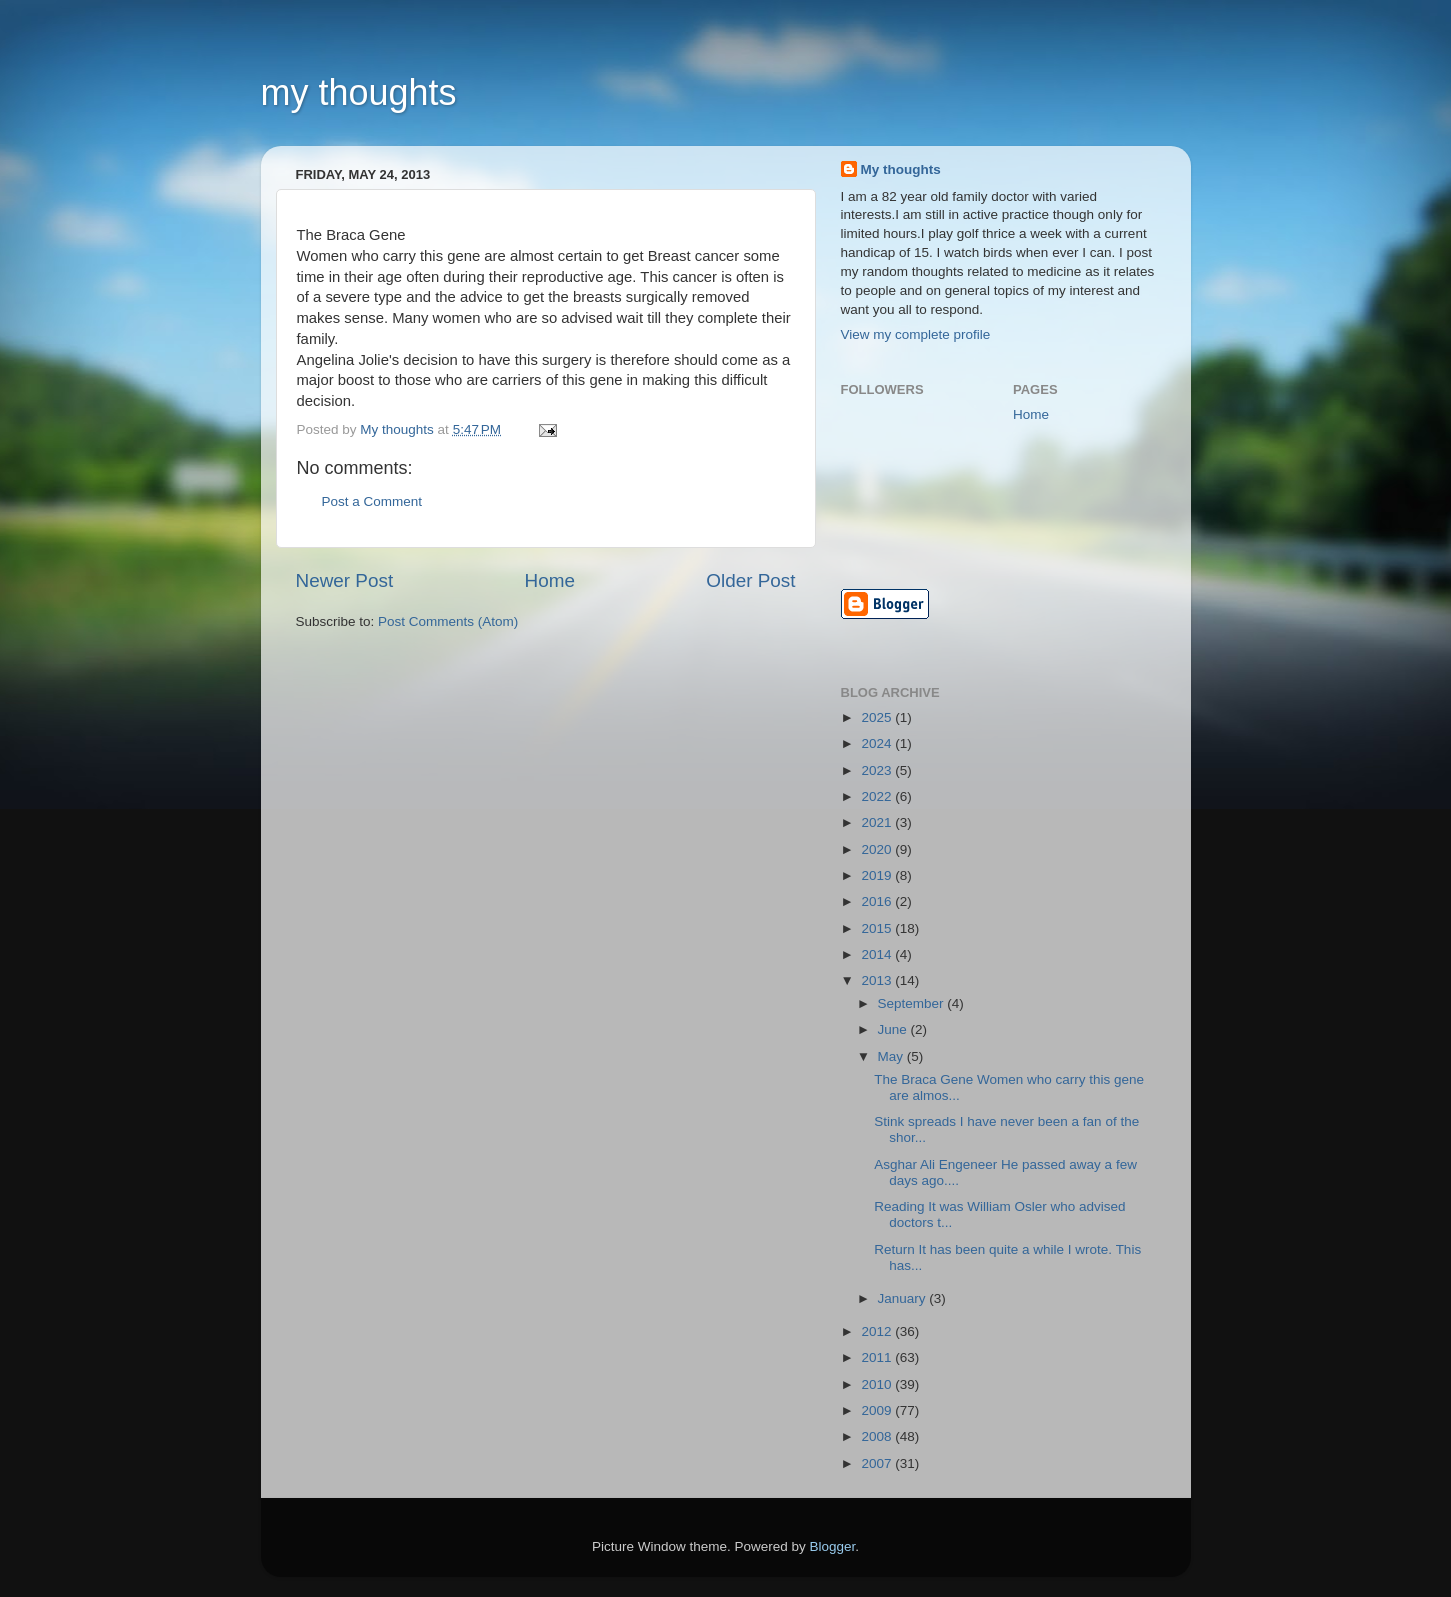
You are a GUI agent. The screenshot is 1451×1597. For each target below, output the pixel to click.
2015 (878, 928)
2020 (878, 849)
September (913, 1003)
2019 (878, 875)
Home (550, 580)
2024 (878, 743)
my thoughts (359, 92)
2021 (878, 822)
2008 (878, 1436)
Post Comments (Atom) (448, 621)
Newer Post (345, 580)
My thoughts (901, 169)
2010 (878, 1384)
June (894, 1029)
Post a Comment (372, 501)
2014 (878, 954)
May (892, 1056)
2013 (878, 980)
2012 (878, 1331)
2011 (878, 1357)
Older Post (750, 580)
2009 (878, 1410)
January (904, 1298)
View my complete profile (916, 334)
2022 (878, 796)
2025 (878, 717)
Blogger (833, 1546)
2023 (878, 770)
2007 (878, 1463)
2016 (878, 901)
